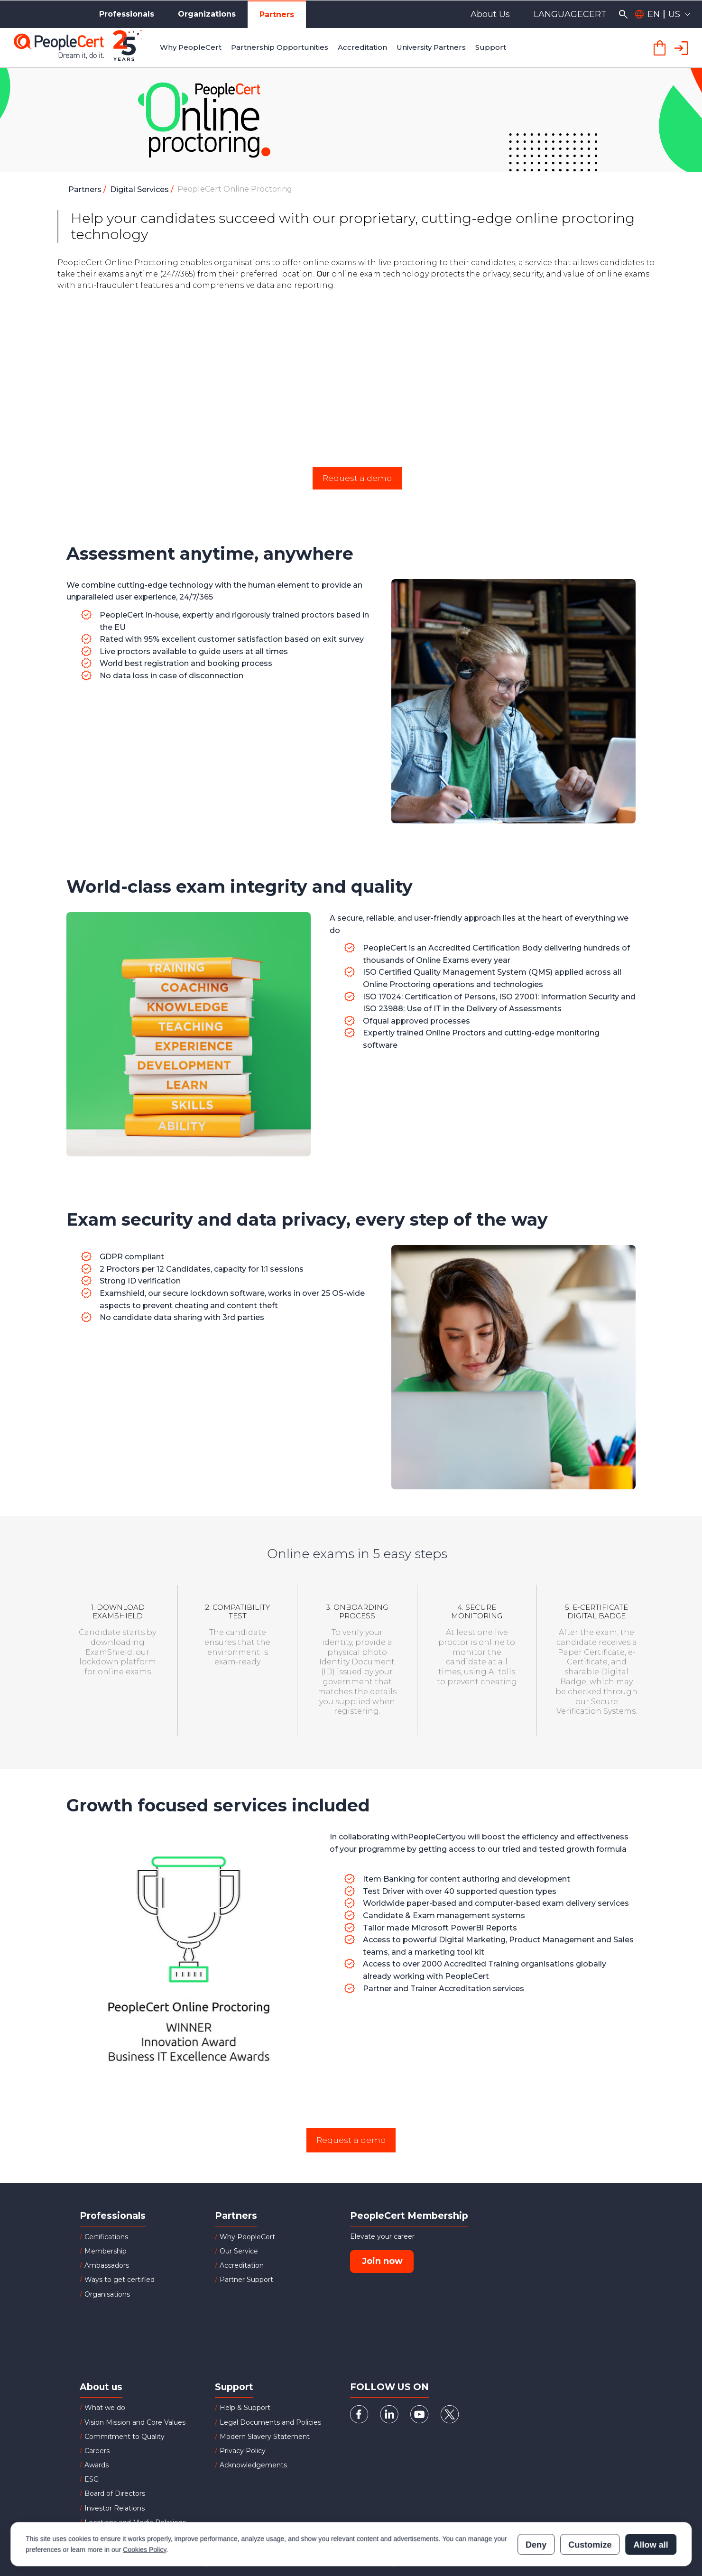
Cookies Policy (144, 2507)
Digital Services (140, 189)
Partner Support (246, 2279)
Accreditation (242, 2265)
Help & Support (245, 2407)
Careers (97, 2451)
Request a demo (357, 478)
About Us (490, 14)
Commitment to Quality (124, 2436)
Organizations (207, 13)
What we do (104, 2407)
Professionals (126, 13)
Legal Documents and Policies (270, 2422)
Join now (382, 2261)
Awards (96, 2465)
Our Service (239, 2251)
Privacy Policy (243, 2451)
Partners (276, 14)
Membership (105, 2251)
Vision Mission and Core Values (134, 2422)
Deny (536, 2503)
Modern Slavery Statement (265, 2436)
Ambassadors (106, 2265)
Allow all (650, 2503)
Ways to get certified (119, 2279)
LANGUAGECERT (570, 14)
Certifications (106, 2237)
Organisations (107, 2294)
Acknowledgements (253, 2465)
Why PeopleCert (247, 2237)
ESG (91, 2479)
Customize (589, 2503)
